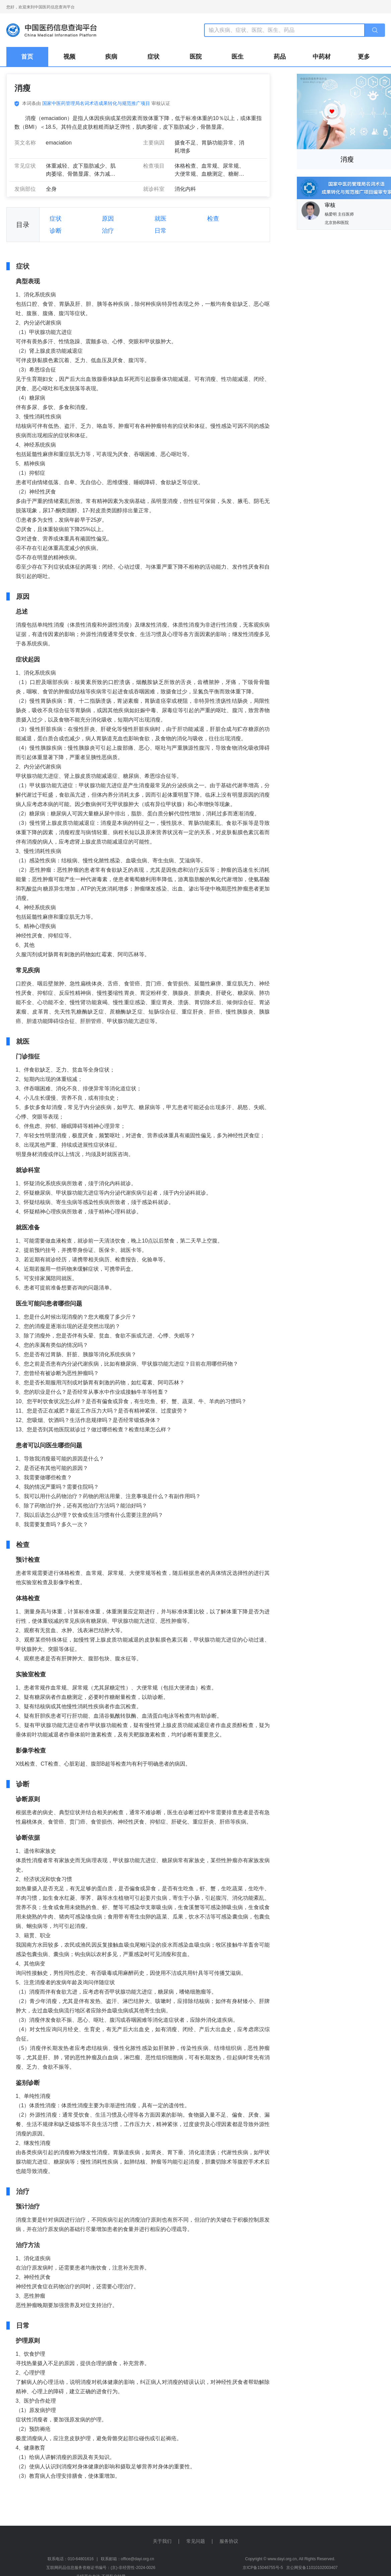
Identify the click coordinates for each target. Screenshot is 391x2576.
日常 (160, 230)
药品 (280, 56)
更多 (364, 56)
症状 (153, 56)
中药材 (322, 56)
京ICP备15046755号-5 (263, 2567)
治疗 (108, 230)
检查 (213, 218)
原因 (108, 218)
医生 (238, 56)
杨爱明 (331, 214)
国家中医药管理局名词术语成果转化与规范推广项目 (96, 103)
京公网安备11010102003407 (311, 2567)
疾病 (111, 56)
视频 (69, 56)
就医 (160, 218)
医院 (196, 56)
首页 (27, 56)
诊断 (56, 230)
